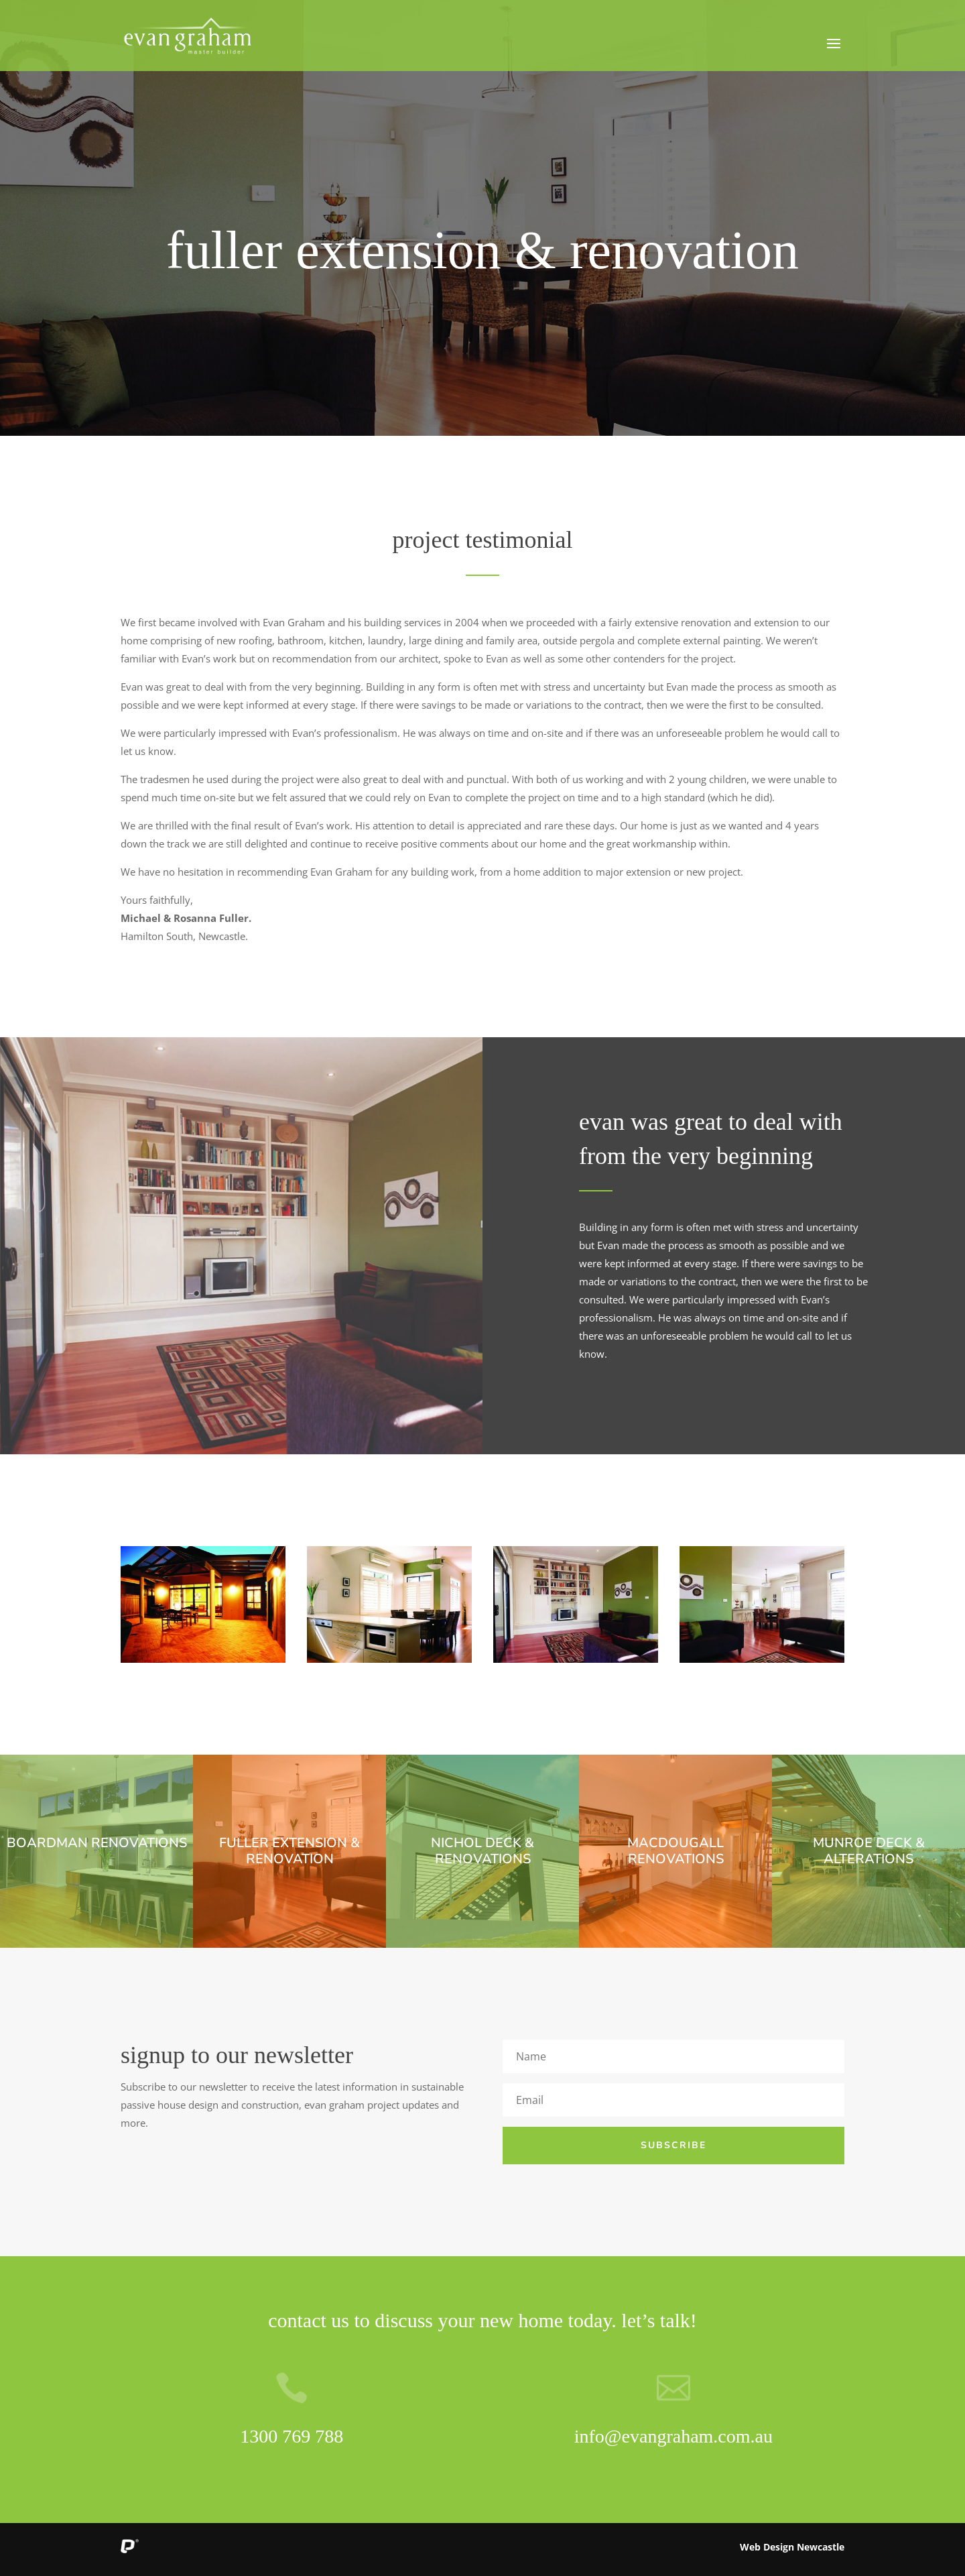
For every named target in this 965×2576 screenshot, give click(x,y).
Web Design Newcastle (792, 2546)
